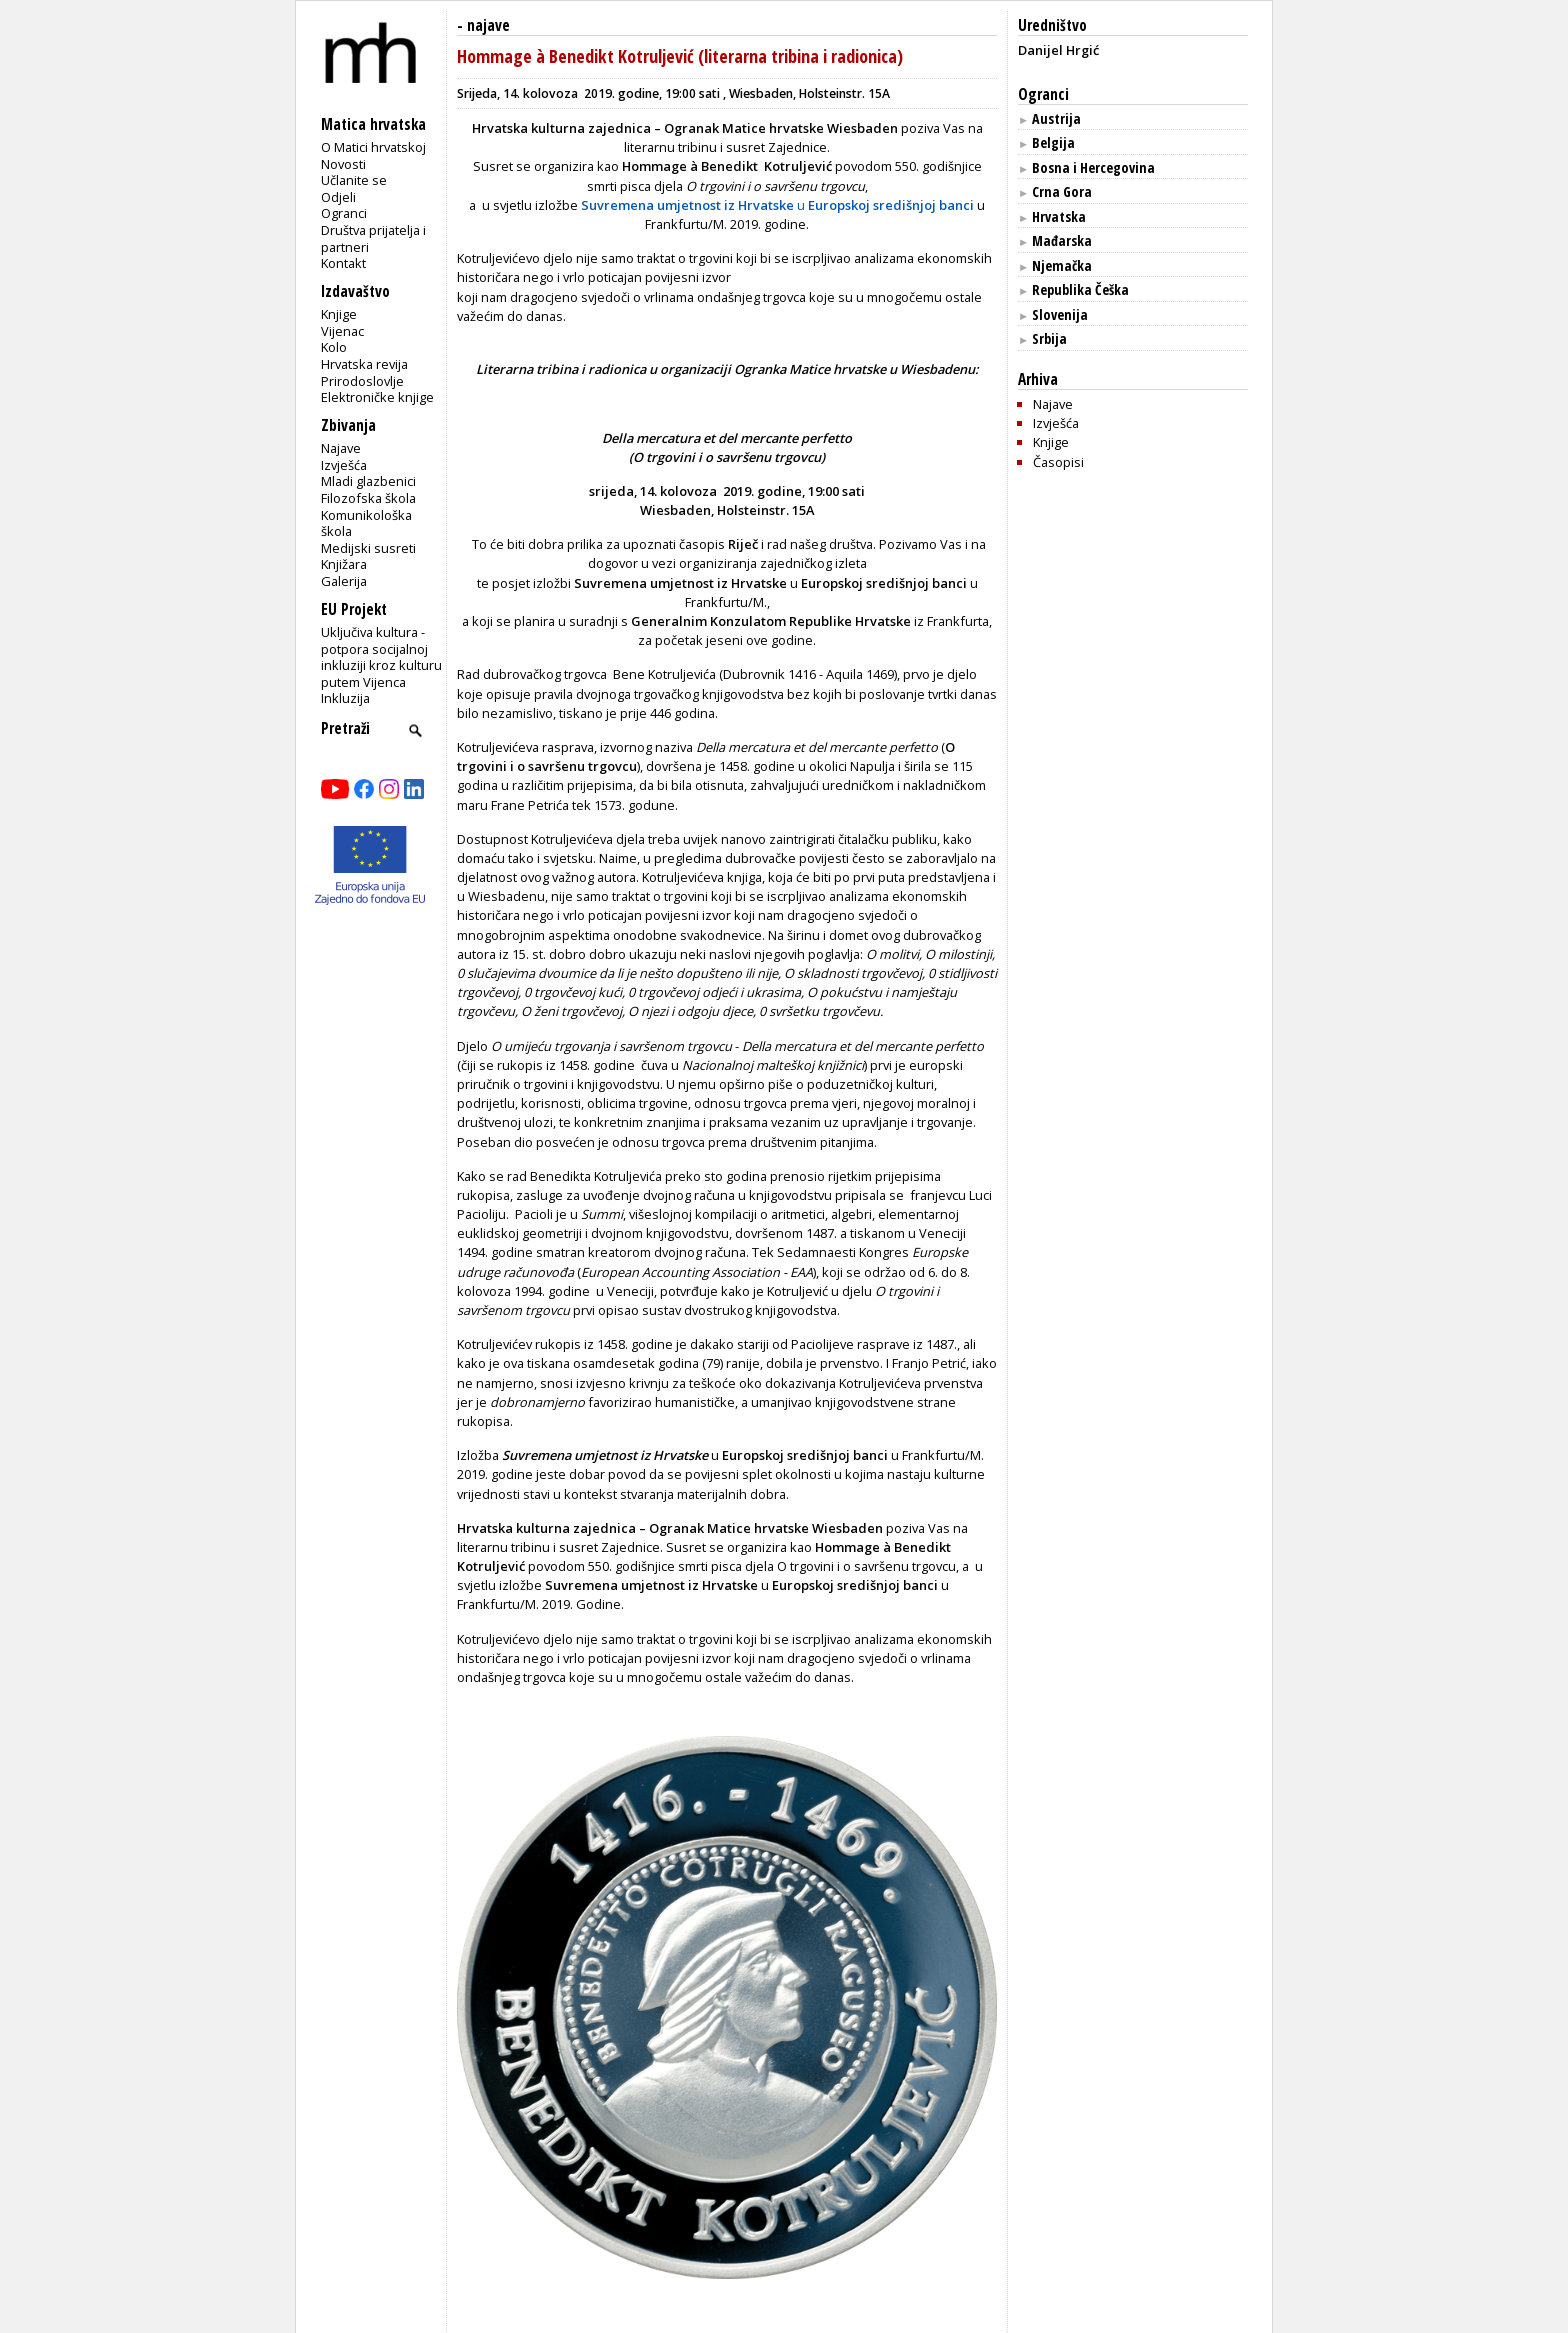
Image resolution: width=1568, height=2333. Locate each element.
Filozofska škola (368, 498)
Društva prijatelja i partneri (373, 238)
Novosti (343, 164)
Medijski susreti (368, 548)
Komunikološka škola (366, 523)
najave (488, 25)
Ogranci (344, 213)
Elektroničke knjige (377, 397)
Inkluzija (345, 698)
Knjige (339, 314)
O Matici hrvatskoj (373, 147)
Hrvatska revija (364, 364)
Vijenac (342, 331)
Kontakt (343, 263)
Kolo (334, 347)
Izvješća (344, 465)
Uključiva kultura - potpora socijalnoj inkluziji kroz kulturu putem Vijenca (381, 657)
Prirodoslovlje (362, 381)
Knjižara (344, 564)
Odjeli (338, 197)
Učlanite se (354, 180)
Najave (341, 448)
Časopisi (1058, 462)
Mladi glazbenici (368, 481)
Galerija (344, 581)
